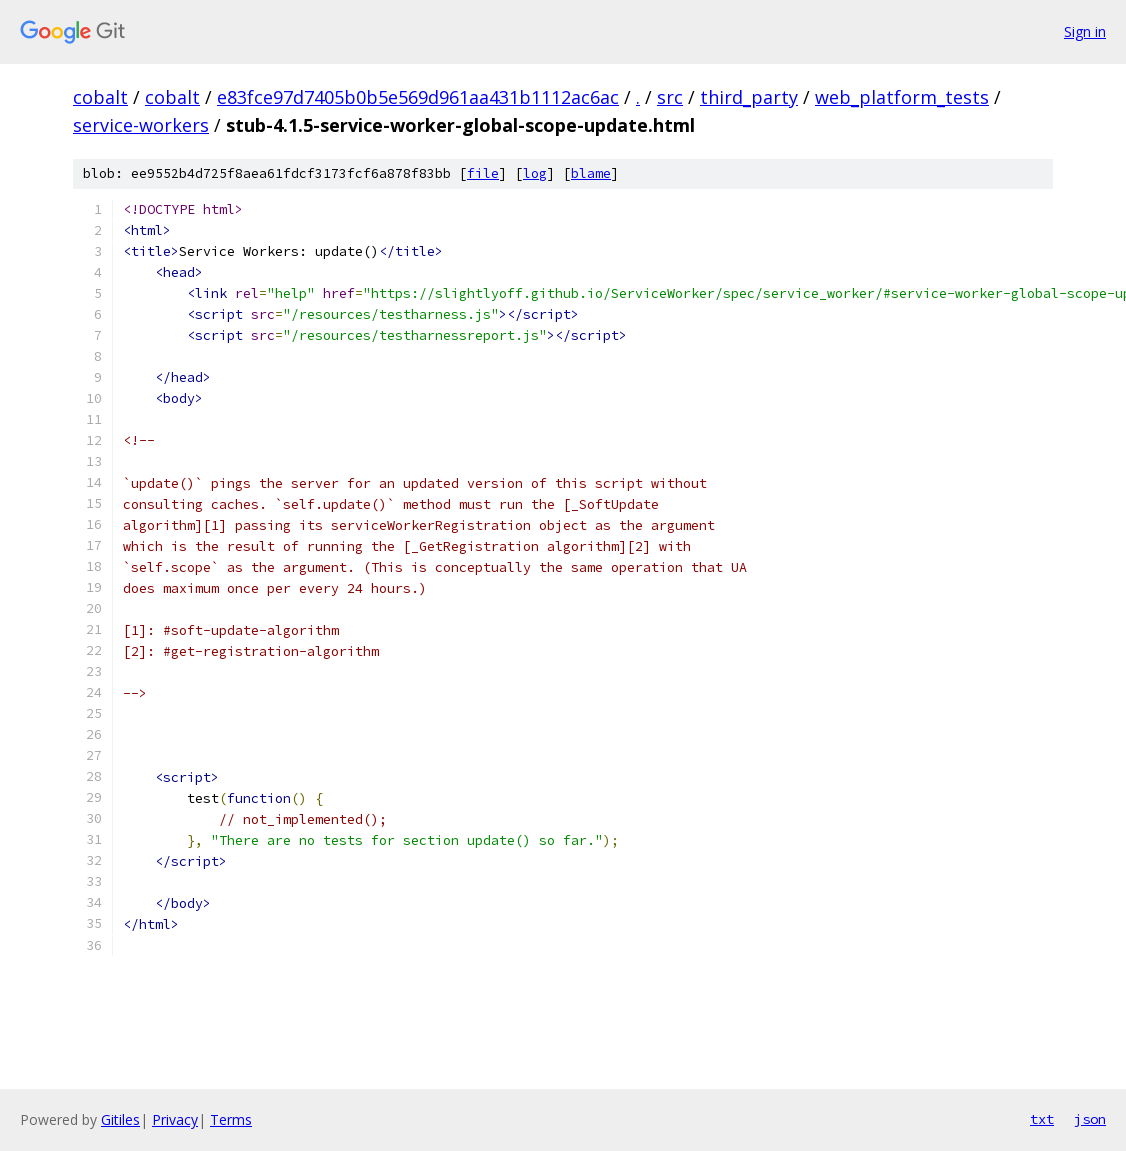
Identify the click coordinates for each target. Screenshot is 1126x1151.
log (535, 173)
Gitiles (120, 1119)
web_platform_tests (902, 97)
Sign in (1085, 31)
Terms (231, 1119)
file (483, 173)
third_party (749, 97)
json (1090, 1119)
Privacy (175, 1119)
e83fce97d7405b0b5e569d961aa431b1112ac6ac (418, 97)
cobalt (100, 97)
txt (1042, 1119)
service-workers (141, 125)
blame (591, 173)
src (670, 97)
